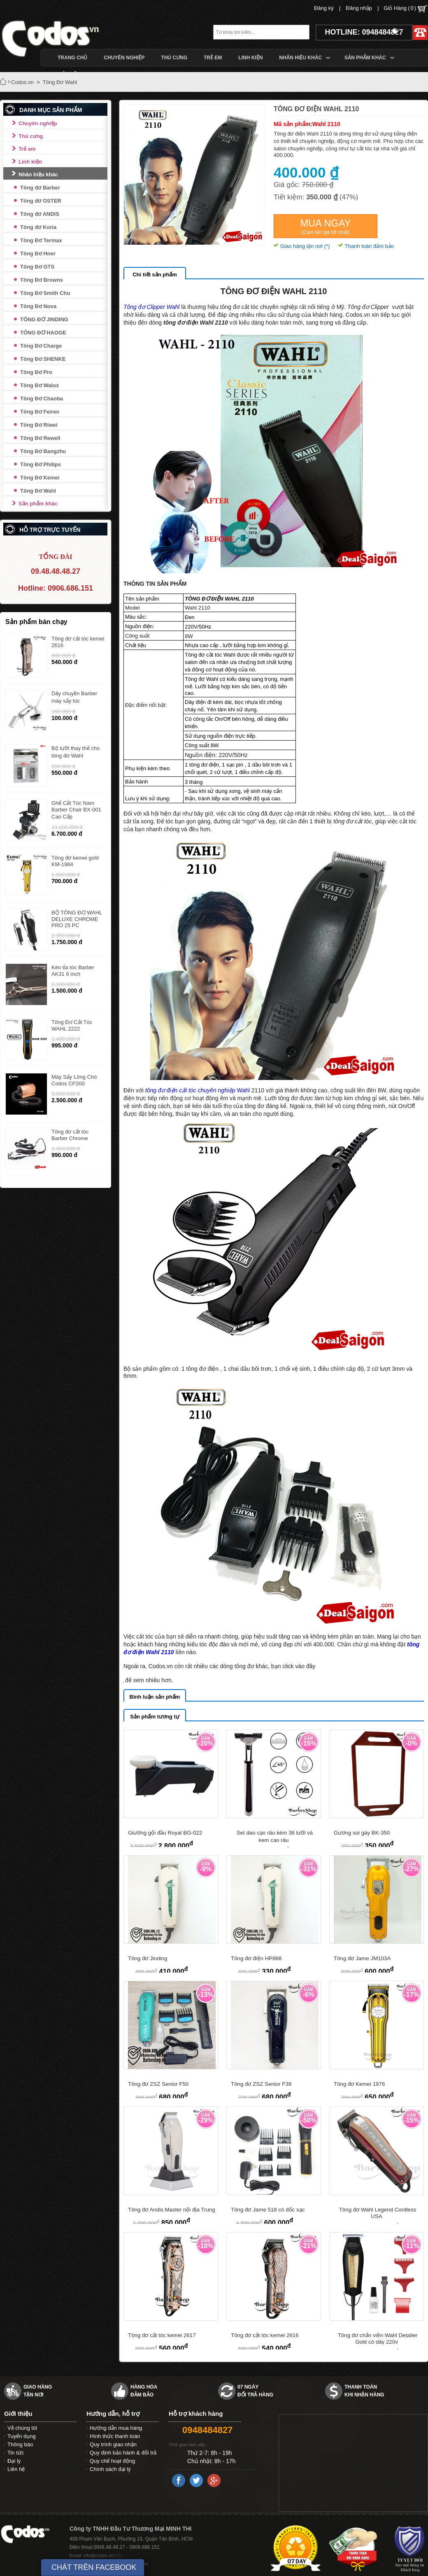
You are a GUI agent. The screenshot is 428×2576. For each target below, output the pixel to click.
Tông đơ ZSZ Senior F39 (261, 2084)
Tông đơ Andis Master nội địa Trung (171, 2210)
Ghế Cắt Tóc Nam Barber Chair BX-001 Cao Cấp (76, 810)
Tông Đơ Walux (39, 385)
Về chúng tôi (22, 2428)
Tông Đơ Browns (41, 280)
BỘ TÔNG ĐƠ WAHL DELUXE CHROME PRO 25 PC (76, 918)
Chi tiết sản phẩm (155, 274)
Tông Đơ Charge (41, 346)
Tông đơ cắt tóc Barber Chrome (69, 1135)
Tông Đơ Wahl (38, 491)
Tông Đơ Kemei (39, 478)
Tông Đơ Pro (36, 372)
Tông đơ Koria (38, 227)
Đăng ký (324, 8)
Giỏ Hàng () (405, 8)
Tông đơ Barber (40, 188)
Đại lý (14, 2461)
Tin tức (15, 2453)
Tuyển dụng (21, 2436)
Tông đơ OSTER (40, 201)
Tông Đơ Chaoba (41, 398)
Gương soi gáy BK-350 (362, 1833)
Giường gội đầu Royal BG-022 (165, 1833)
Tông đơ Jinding (147, 1958)
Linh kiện (30, 162)
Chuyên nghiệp (38, 123)
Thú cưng (31, 136)
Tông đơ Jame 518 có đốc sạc (268, 2210)
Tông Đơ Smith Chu (45, 293)
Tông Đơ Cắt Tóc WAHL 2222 (71, 1025)
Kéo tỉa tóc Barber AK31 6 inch (72, 970)
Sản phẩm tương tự (154, 1716)
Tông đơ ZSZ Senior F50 (158, 2084)
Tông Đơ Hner (38, 253)
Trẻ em (27, 149)
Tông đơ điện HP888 (256, 1958)
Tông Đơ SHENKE (43, 359)
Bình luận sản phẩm (155, 1697)
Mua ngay (325, 226)
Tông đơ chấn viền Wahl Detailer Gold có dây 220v (378, 2338)
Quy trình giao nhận (113, 2444)
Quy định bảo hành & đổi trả (123, 2453)
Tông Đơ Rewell (40, 438)
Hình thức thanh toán (115, 2436)
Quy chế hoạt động (112, 2461)
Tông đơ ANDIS (39, 214)
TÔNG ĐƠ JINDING (44, 319)
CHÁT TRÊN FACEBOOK (93, 2567)
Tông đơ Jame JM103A (362, 1958)
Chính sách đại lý (110, 2469)
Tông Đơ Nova (38, 306)
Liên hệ (16, 2469)
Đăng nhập (359, 8)
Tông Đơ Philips (40, 464)
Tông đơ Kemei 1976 (359, 2084)
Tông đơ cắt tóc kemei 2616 (265, 2335)
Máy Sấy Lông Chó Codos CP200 (74, 1080)
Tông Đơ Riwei (38, 425)
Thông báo (20, 2444)
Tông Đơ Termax (41, 240)
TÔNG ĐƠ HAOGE (43, 333)
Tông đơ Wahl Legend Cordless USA (377, 2213)
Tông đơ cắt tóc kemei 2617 (162, 2335)
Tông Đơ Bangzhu (43, 451)
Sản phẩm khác (38, 503)
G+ (120, 2555)
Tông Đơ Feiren (39, 412)
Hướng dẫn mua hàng (116, 2428)
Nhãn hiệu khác (38, 174)
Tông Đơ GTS (37, 267)
